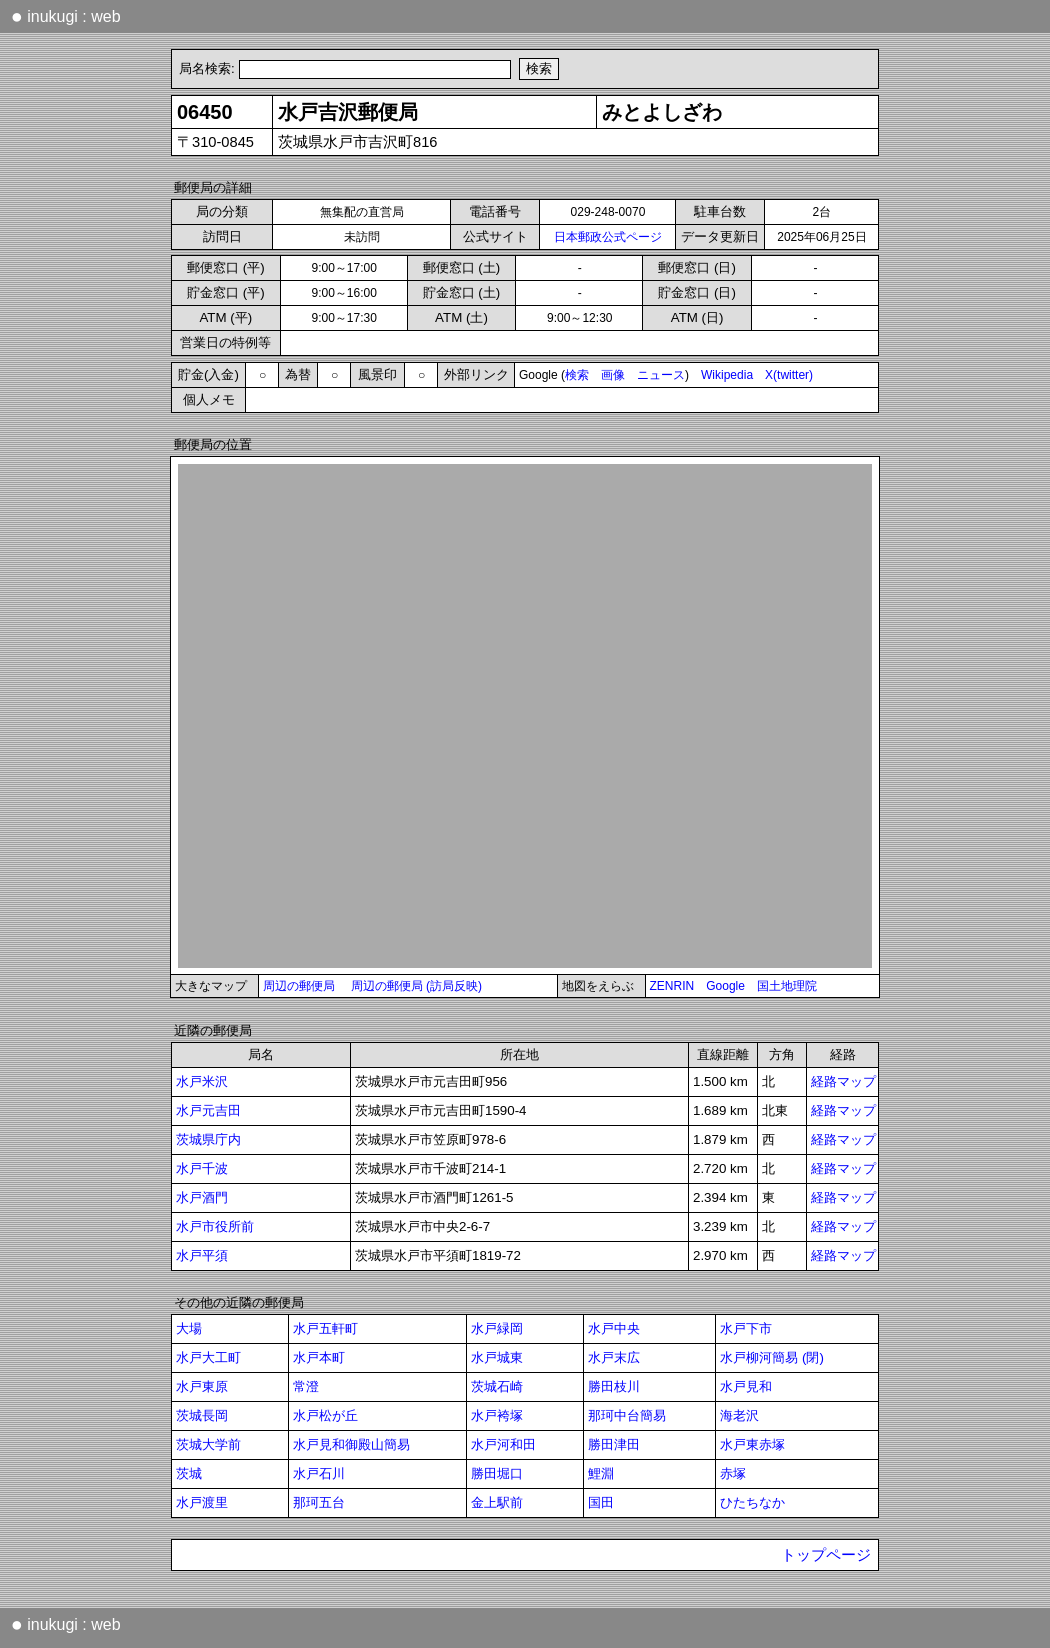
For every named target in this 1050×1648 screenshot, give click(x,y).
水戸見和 (746, 1386)
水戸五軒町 (325, 1328)
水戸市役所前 (215, 1226)
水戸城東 (497, 1357)
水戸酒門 (202, 1197)
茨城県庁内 (208, 1139)
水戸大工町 (208, 1357)
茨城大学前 (208, 1444)
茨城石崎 (497, 1386)
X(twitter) (789, 375)
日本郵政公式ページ (608, 237)
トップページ (826, 1555)
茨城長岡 (202, 1415)
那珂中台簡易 (627, 1415)
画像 (613, 375)
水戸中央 (614, 1328)
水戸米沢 (202, 1081)
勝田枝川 (614, 1386)
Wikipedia (727, 375)
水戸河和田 (503, 1444)
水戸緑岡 (497, 1328)
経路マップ (843, 1081)
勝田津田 (614, 1444)
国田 (601, 1502)
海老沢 (739, 1415)
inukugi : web (66, 16)
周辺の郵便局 (299, 986)
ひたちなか (752, 1502)
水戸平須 (202, 1255)
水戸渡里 (202, 1502)
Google (725, 986)
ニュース (661, 375)
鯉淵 (601, 1473)
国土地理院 (787, 986)
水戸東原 (202, 1386)
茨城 (189, 1473)
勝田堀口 (497, 1473)
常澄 (306, 1386)
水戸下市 (746, 1328)
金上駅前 (497, 1502)
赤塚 (733, 1473)
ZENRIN (672, 986)
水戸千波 (202, 1168)
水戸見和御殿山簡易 (351, 1444)
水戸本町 (319, 1357)
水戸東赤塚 (752, 1444)
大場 (189, 1328)
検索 (577, 375)
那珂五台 (319, 1502)
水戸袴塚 (497, 1415)
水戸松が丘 (325, 1415)
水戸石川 (319, 1473)
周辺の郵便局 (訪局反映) (416, 986)
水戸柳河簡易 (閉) (772, 1357)
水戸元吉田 (208, 1110)
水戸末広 (614, 1357)
